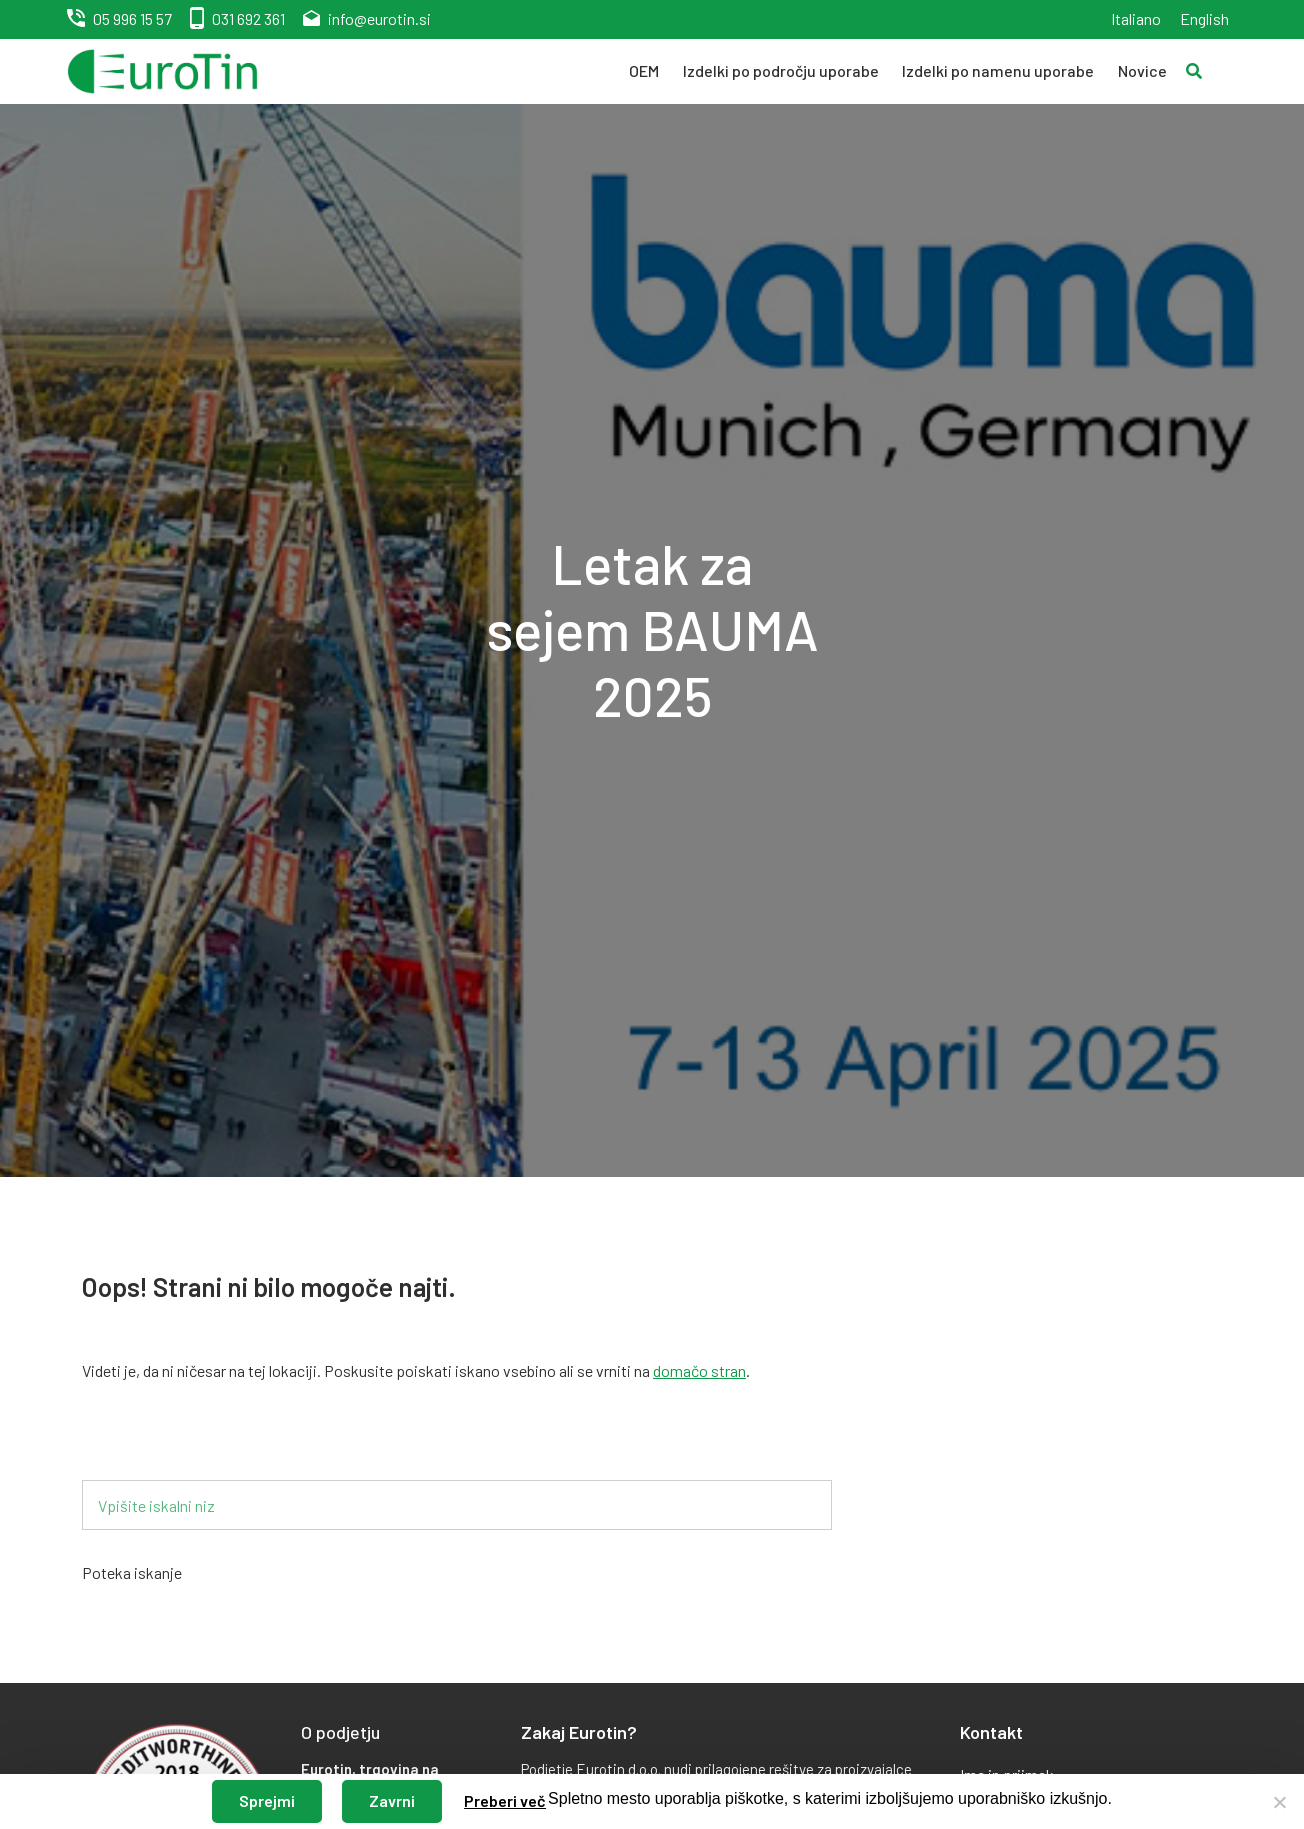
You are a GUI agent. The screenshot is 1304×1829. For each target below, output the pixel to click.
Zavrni (392, 1800)
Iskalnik (139, 1447)
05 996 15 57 (132, 18)
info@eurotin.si (379, 18)
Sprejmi (267, 1800)
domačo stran (699, 1370)
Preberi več (505, 1800)
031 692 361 (248, 18)
